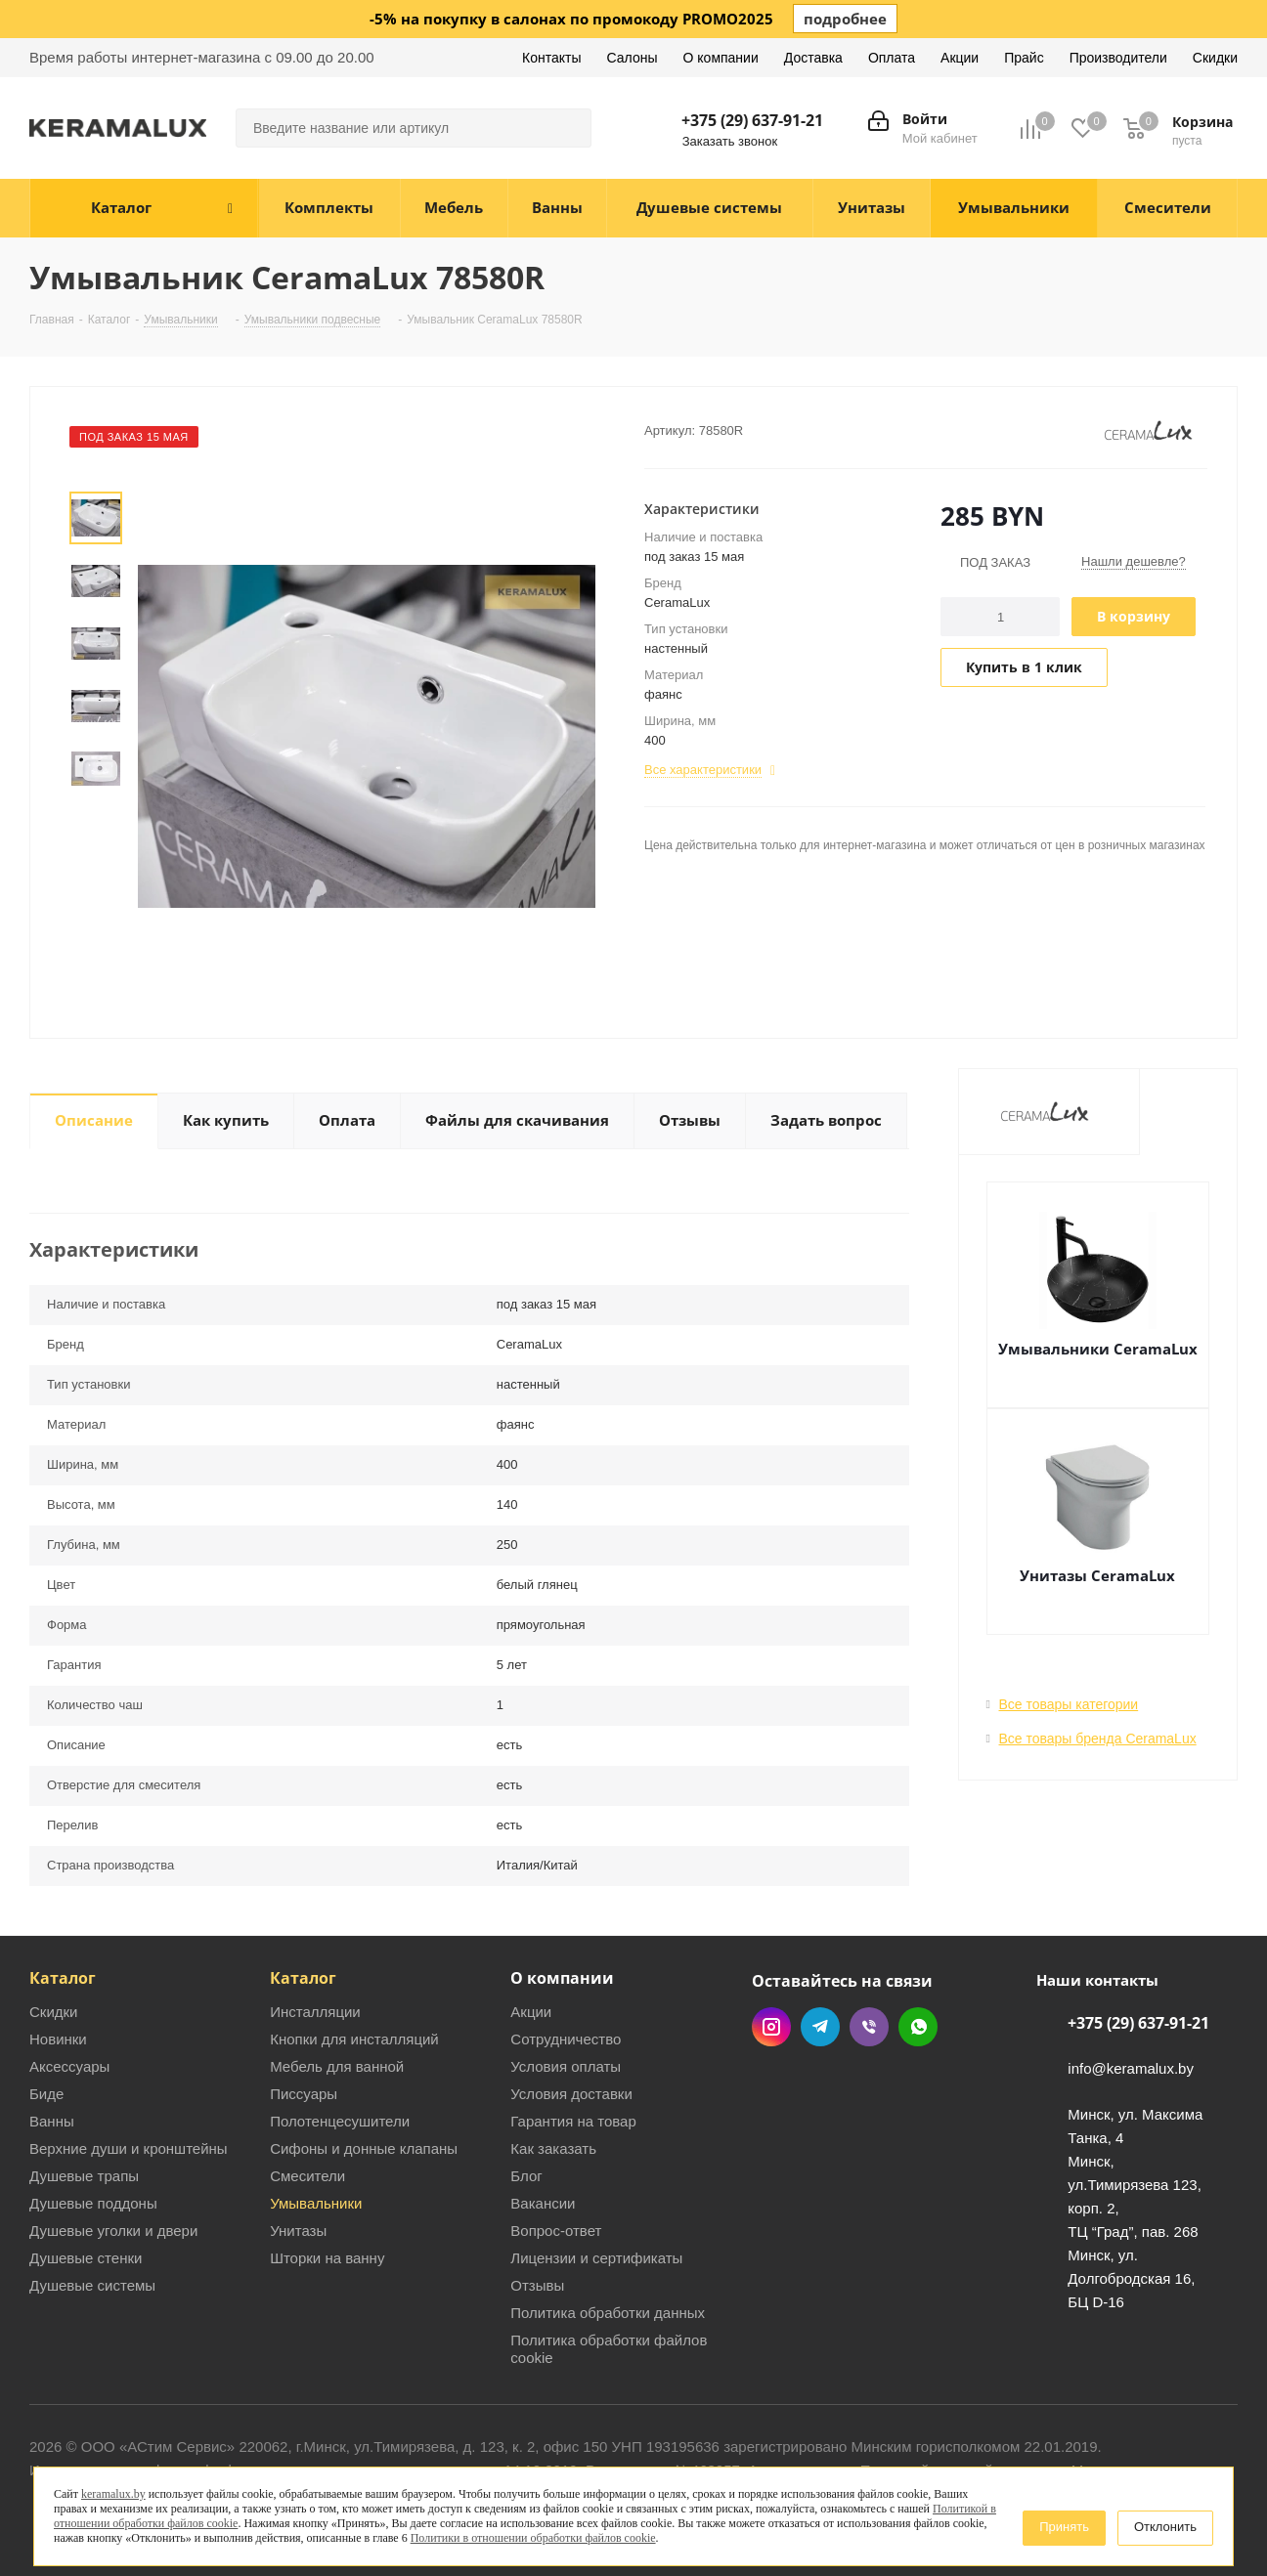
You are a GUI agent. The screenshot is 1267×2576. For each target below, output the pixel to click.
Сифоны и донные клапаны (364, 2148)
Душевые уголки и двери (113, 2230)
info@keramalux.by (1131, 2069)
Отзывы (537, 2285)
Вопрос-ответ (555, 2230)
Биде (46, 2093)
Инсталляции (315, 2011)
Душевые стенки (85, 2258)
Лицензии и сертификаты (596, 2258)
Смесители (307, 2176)
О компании (562, 1978)
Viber (869, 2026)
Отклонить (1165, 2526)
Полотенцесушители (340, 2121)
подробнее (845, 18)
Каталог (62, 1978)
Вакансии (542, 2203)
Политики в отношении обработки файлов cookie (533, 2538)
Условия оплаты (565, 2066)
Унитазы (298, 2230)
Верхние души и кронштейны (128, 2148)
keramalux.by (113, 2494)
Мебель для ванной (337, 2066)
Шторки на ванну (327, 2258)
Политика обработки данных (607, 2312)
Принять (1064, 2526)
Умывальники (316, 2203)
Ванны (51, 2121)
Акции (530, 2011)
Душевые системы (92, 2285)
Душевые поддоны (93, 2203)
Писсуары (303, 2093)
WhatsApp (918, 2026)
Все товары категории (1069, 1704)
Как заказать (553, 2148)
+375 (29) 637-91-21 (752, 120)
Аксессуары (69, 2066)
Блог (526, 2176)
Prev (95, 475)
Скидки (53, 2011)
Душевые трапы (84, 2176)
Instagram (771, 2026)
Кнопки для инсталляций (354, 2039)
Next (95, 812)
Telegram (820, 2026)
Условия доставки (571, 2093)
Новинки (58, 2039)
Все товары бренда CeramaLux (1098, 1738)
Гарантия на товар (572, 2121)
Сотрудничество (565, 2039)
